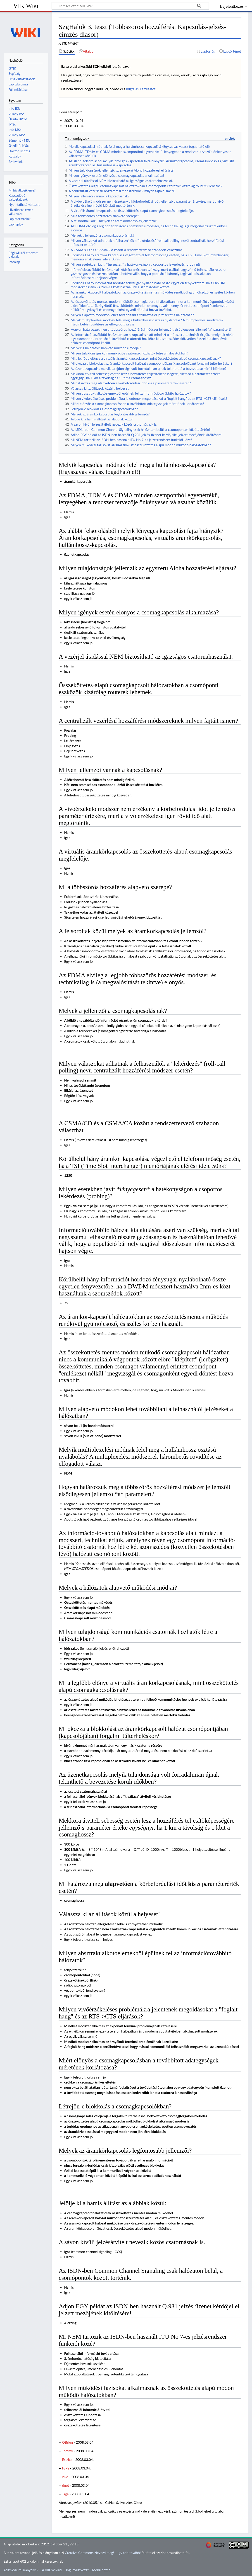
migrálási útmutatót (140, 89)
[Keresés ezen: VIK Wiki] (130, 5)
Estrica (67, 2459)
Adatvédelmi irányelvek (20, 2570)
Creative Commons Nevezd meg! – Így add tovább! (103, 2553)
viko (65, 2477)
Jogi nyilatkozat (77, 2570)
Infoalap (14, 262)
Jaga (65, 2494)
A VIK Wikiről (52, 2570)
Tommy (67, 2451)
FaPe (65, 2468)
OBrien (67, 2442)
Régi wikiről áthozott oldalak (23, 254)
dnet (65, 2485)
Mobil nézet (101, 2570)
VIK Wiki (25, 5)
